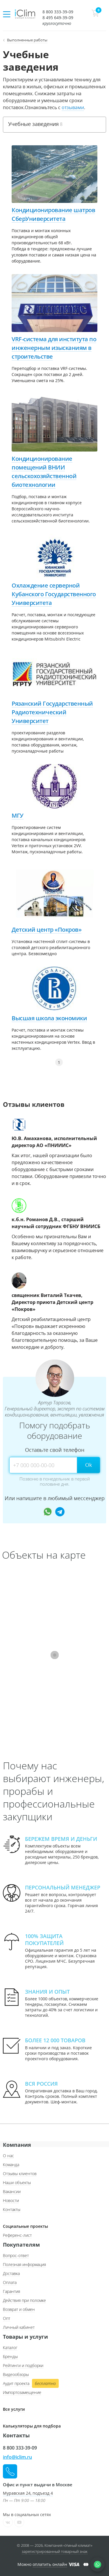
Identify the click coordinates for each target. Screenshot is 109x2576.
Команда (11, 2164)
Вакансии (12, 2191)
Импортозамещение (22, 2392)
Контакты (11, 2209)
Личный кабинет (19, 2327)
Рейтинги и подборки (23, 2365)
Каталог (10, 2347)
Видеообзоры (16, 2374)
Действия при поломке (24, 2300)
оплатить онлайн (50, 2564)
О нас (8, 2155)
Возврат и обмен (19, 2309)
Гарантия (11, 2291)
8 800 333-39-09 (57, 11)
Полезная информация (24, 2264)
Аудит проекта (30, 2383)
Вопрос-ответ (16, 2255)
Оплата (10, 2282)
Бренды (10, 2356)
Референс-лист (17, 2235)
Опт (6, 2318)
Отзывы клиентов (20, 2173)
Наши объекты (17, 2182)
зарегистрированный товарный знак (54, 2551)
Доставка (11, 2273)
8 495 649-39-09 (57, 17)
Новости (11, 2200)
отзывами (73, 107)
